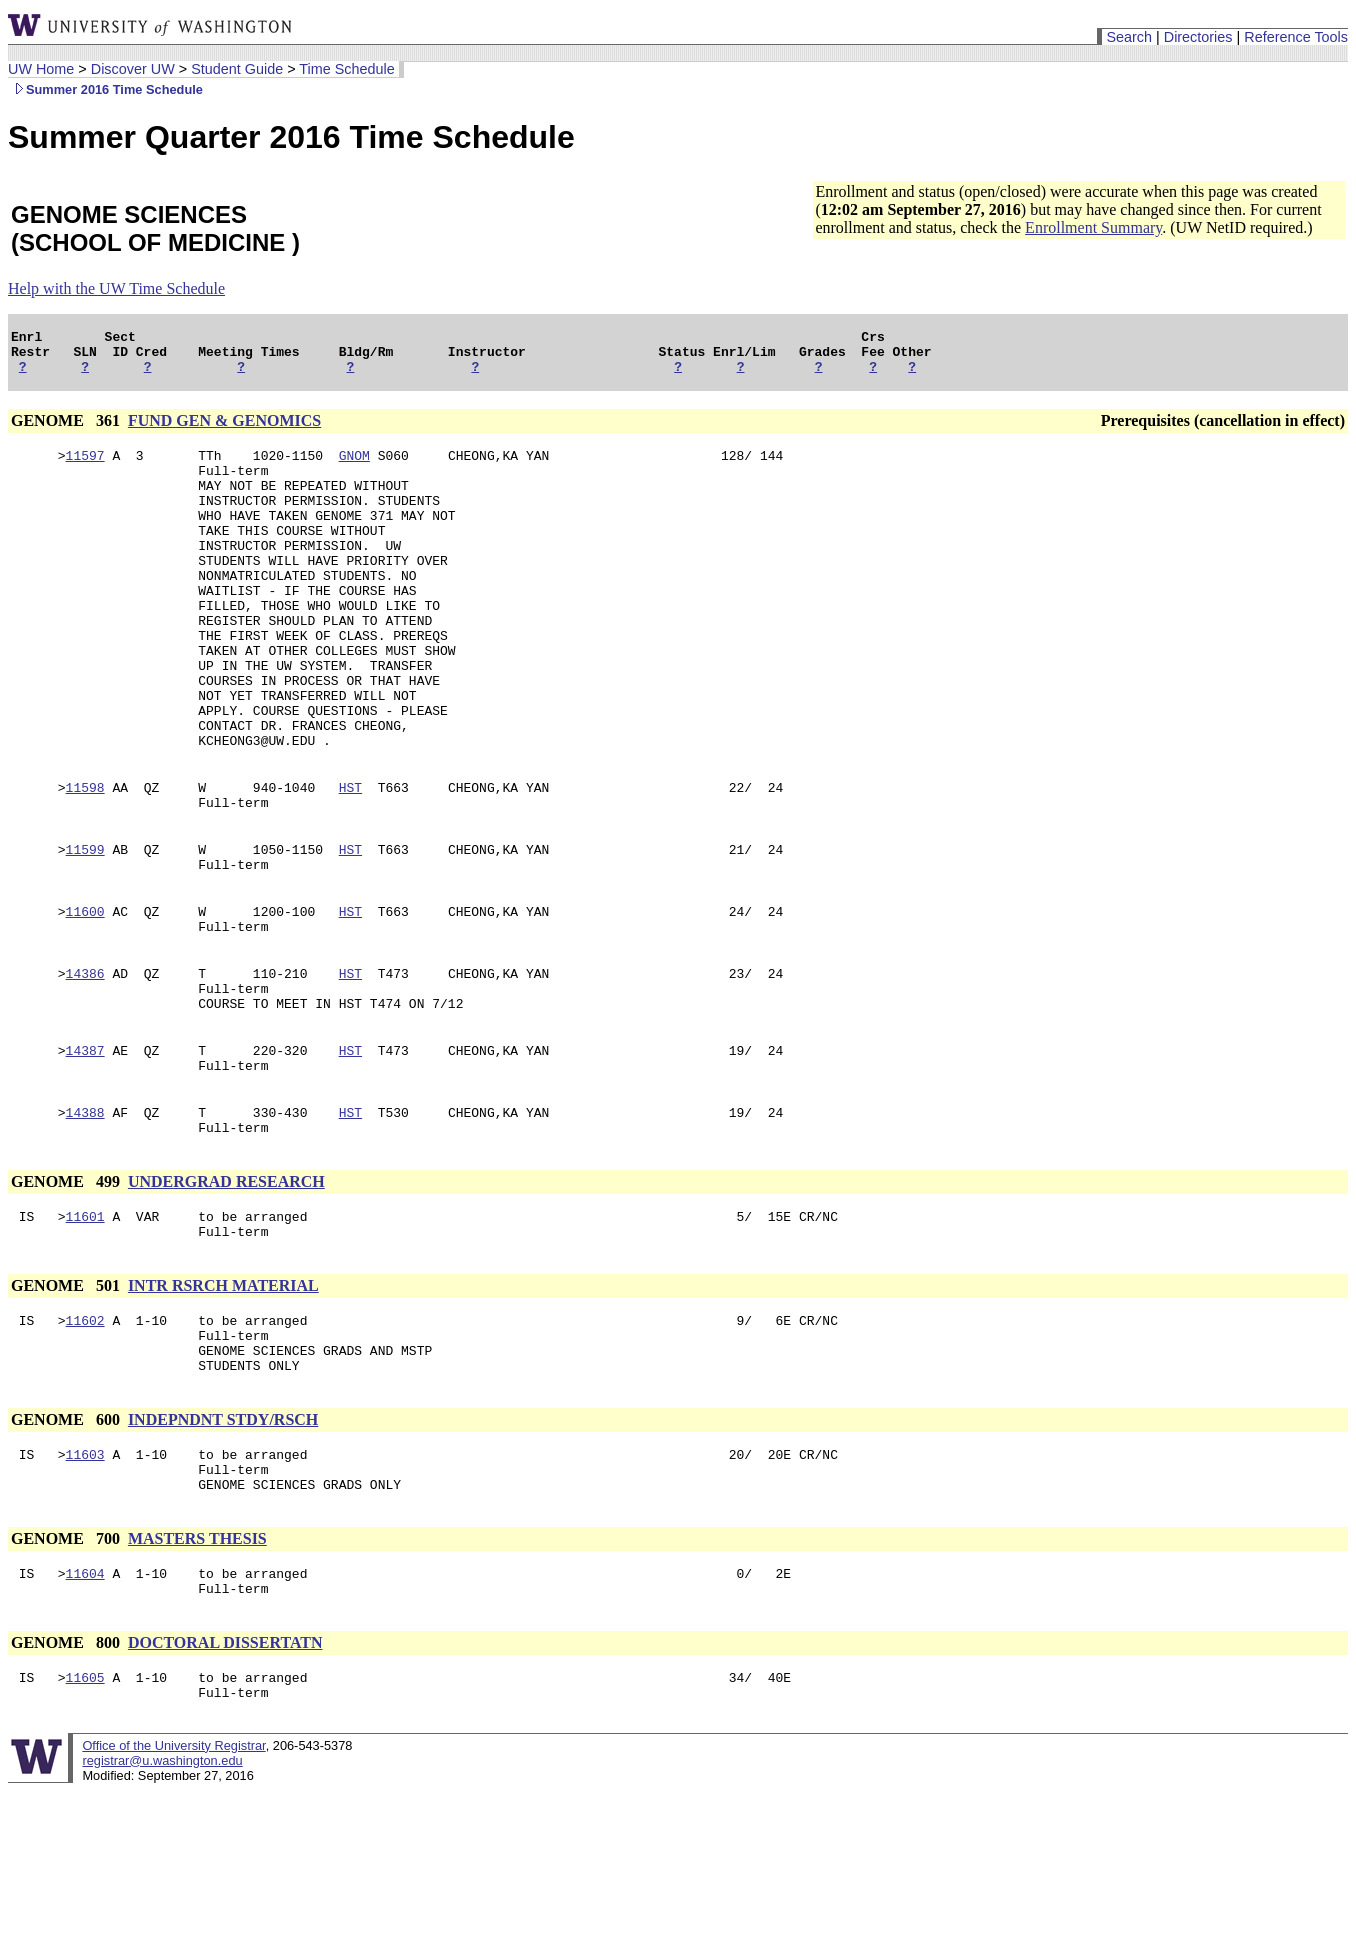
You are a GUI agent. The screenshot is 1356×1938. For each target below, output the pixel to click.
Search (1129, 37)
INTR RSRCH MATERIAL (223, 1399)
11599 (85, 927)
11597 (85, 467)
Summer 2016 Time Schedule (105, 89)
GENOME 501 (67, 1399)
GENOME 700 (67, 1673)
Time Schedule (346, 69)
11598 (85, 859)
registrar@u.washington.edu (162, 1907)
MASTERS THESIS (197, 1673)
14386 (85, 1063)
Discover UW (133, 69)
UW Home (41, 69)
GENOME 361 (67, 429)
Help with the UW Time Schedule (116, 288)
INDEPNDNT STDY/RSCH (223, 1545)
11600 (85, 995)
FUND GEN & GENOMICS (224, 429)
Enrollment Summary (1093, 227)
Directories (1198, 37)
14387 (85, 1149)
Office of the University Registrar (173, 1892)
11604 (85, 1711)
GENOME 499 (67, 1289)
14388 (85, 1217)
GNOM (354, 467)
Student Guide (237, 69)
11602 (85, 1437)
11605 (85, 1821)
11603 (85, 1583)
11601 (85, 1327)
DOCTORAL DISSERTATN (225, 1783)
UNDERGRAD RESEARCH (226, 1289)
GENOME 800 (67, 1783)
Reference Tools (1296, 37)
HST (350, 859)
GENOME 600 (67, 1545)
